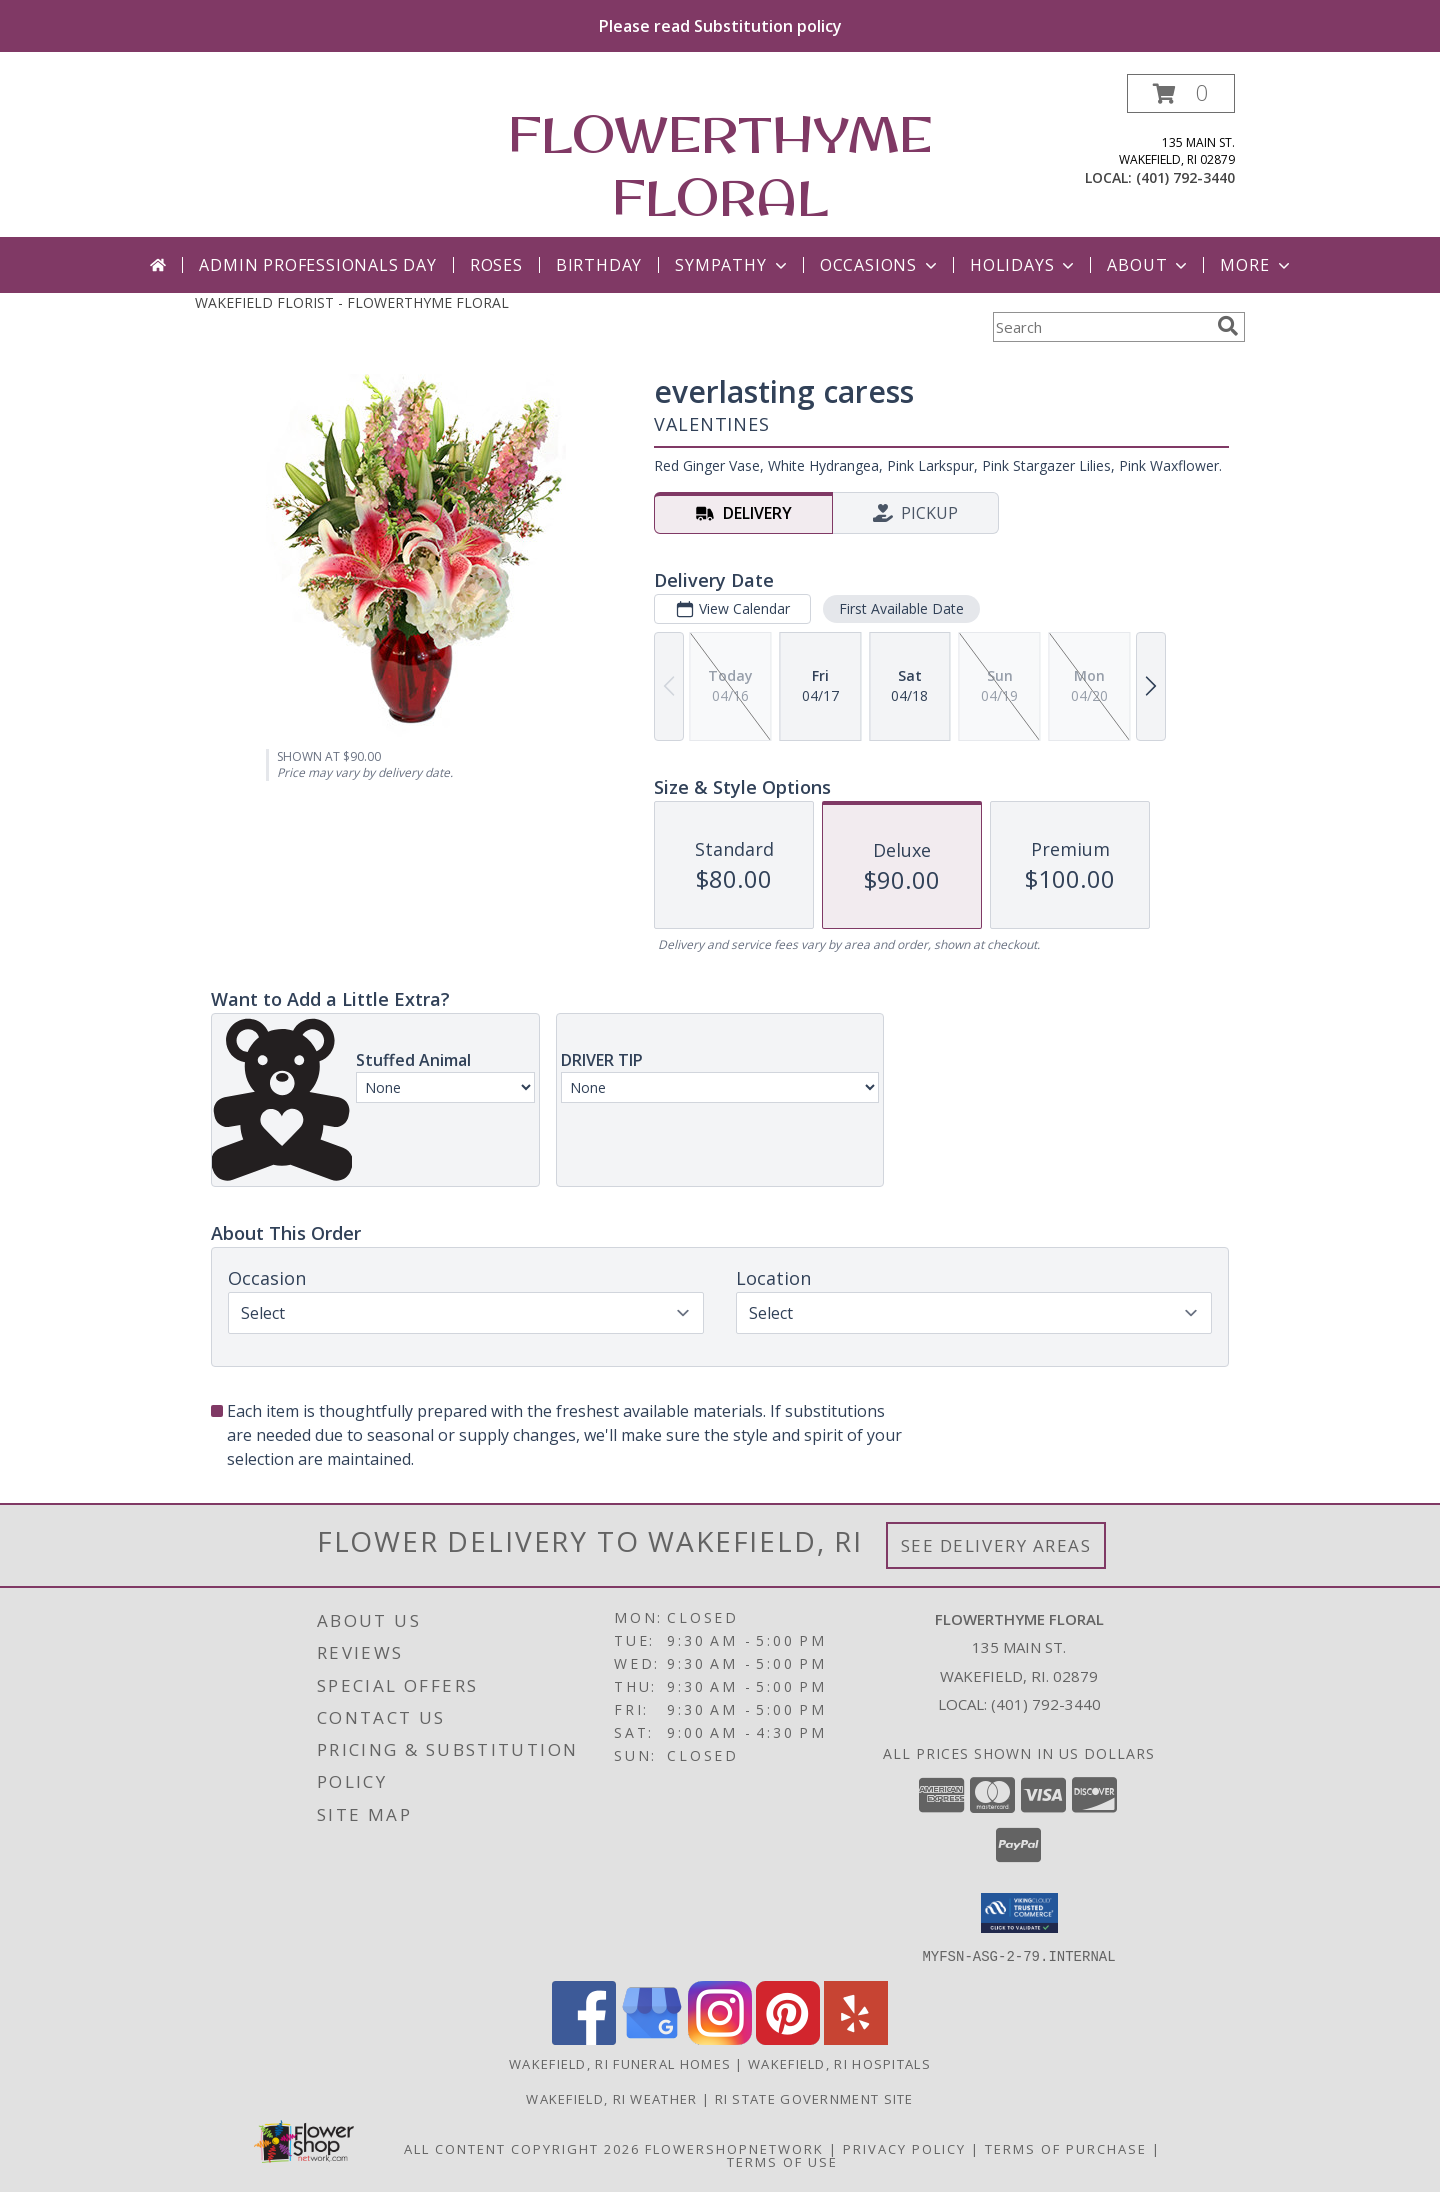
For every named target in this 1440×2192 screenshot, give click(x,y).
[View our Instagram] (720, 2038)
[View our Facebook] (584, 2038)
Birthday (599, 265)
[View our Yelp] (856, 2038)
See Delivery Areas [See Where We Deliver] (996, 1545)
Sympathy (732, 265)
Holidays (1024, 265)
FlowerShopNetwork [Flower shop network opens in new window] (734, 2148)
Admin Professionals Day (317, 265)
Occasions (880, 265)
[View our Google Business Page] (652, 2038)
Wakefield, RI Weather (611, 2098)
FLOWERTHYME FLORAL (720, 165)
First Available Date (901, 608)
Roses (496, 265)
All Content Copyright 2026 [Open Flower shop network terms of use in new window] (522, 2148)
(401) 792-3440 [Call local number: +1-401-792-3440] (1185, 177)
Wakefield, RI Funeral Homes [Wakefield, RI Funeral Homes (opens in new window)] (620, 2063)
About (1149, 265)
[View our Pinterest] (788, 2038)
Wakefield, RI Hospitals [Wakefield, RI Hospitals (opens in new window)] (839, 2063)
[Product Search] (1101, 327)
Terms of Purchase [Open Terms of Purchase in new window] (1066, 2148)
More (1256, 265)
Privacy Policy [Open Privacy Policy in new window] (904, 2148)
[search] (1228, 326)
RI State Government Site (814, 2098)
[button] (1181, 93)
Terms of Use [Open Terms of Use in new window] (782, 2161)
